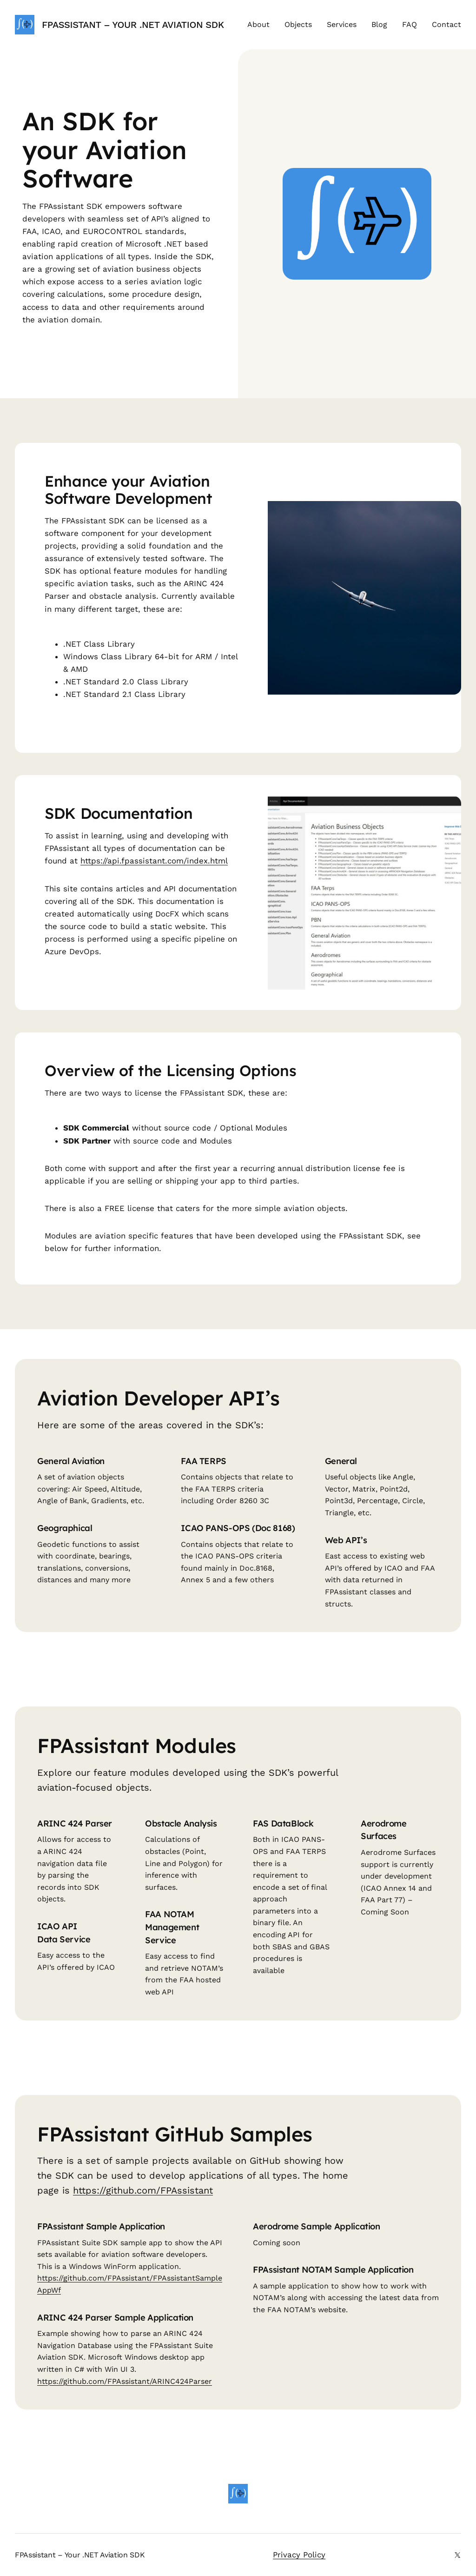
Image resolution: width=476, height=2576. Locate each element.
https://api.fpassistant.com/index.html (154, 860)
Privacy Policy (299, 2554)
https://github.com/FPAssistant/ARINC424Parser (124, 2381)
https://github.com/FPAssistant (143, 2190)
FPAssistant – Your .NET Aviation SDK (133, 24)
